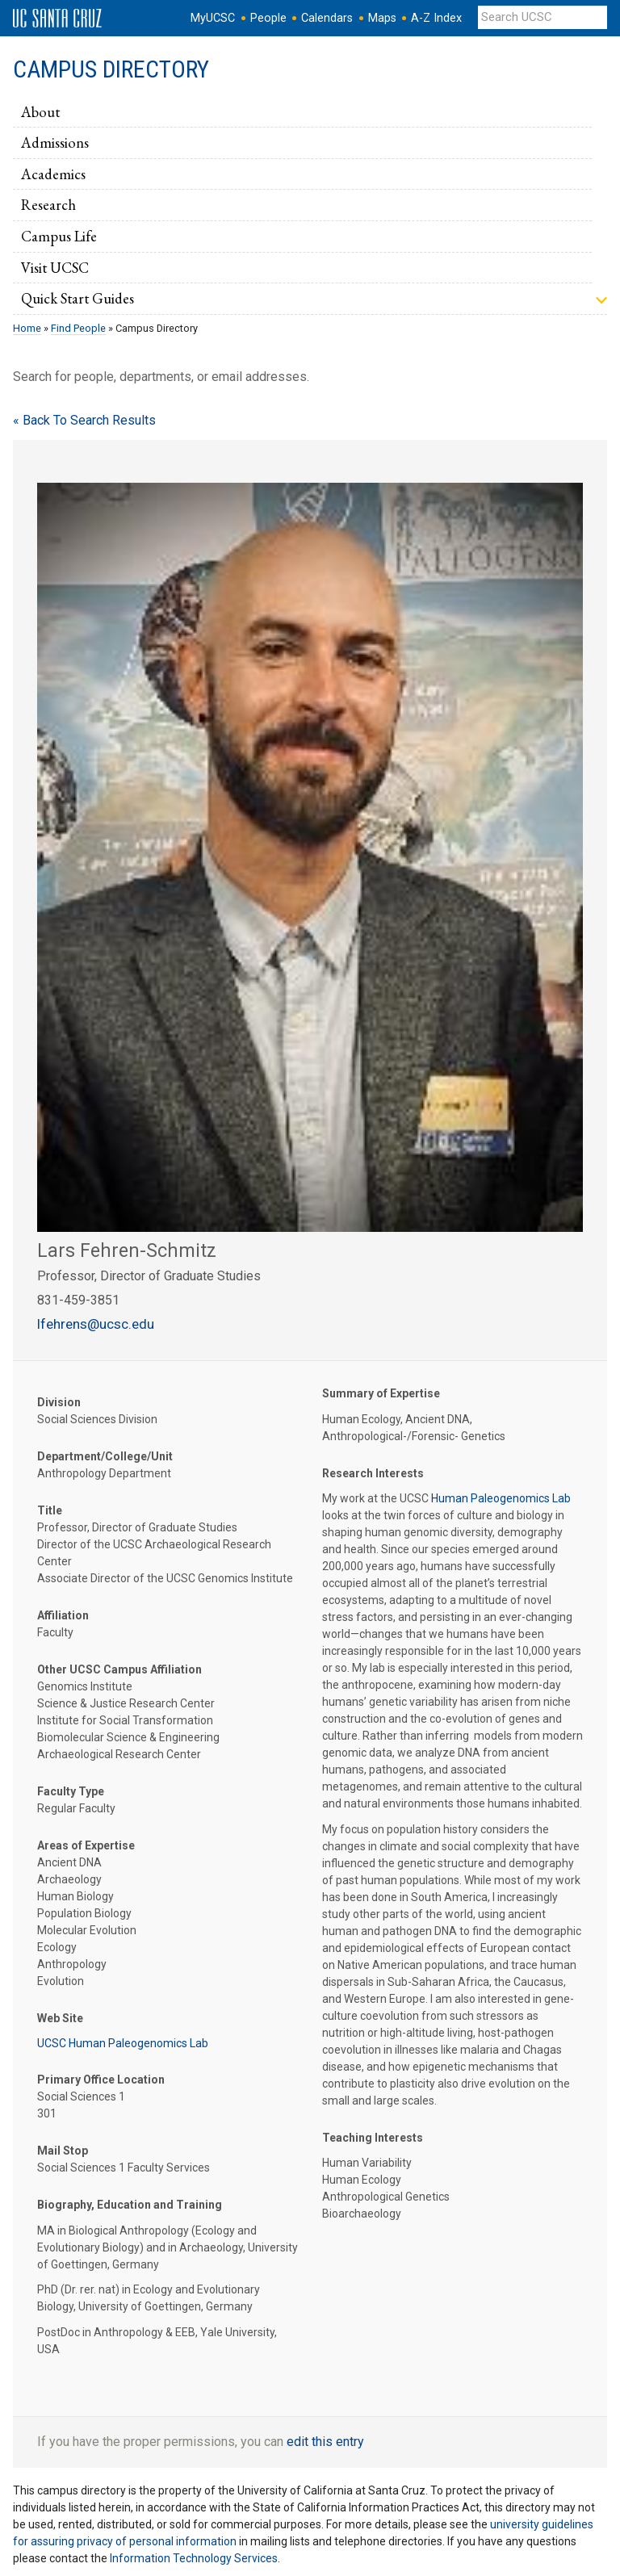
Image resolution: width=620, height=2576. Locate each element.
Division (59, 1402)
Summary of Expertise (381, 1393)
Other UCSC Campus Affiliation (119, 1669)
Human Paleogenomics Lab (501, 1498)
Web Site (60, 2018)
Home (27, 328)
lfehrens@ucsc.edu (95, 1324)
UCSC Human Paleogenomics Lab (122, 2043)
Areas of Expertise (86, 1845)
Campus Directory (111, 69)
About (40, 111)
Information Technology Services (194, 2558)
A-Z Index (436, 18)
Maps (382, 18)
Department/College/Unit (105, 1456)
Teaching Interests (372, 2137)
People (268, 18)
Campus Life (59, 235)
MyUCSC (213, 18)
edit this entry (325, 2441)
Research (48, 204)
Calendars (327, 18)
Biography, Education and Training (129, 2204)
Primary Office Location (101, 2079)
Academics (53, 173)
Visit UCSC (55, 267)
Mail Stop (62, 2150)
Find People (78, 328)
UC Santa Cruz (57, 18)
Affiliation (63, 1615)
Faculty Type (70, 1791)
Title (49, 1510)
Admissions (55, 142)
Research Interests (373, 1473)
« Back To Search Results (84, 420)
